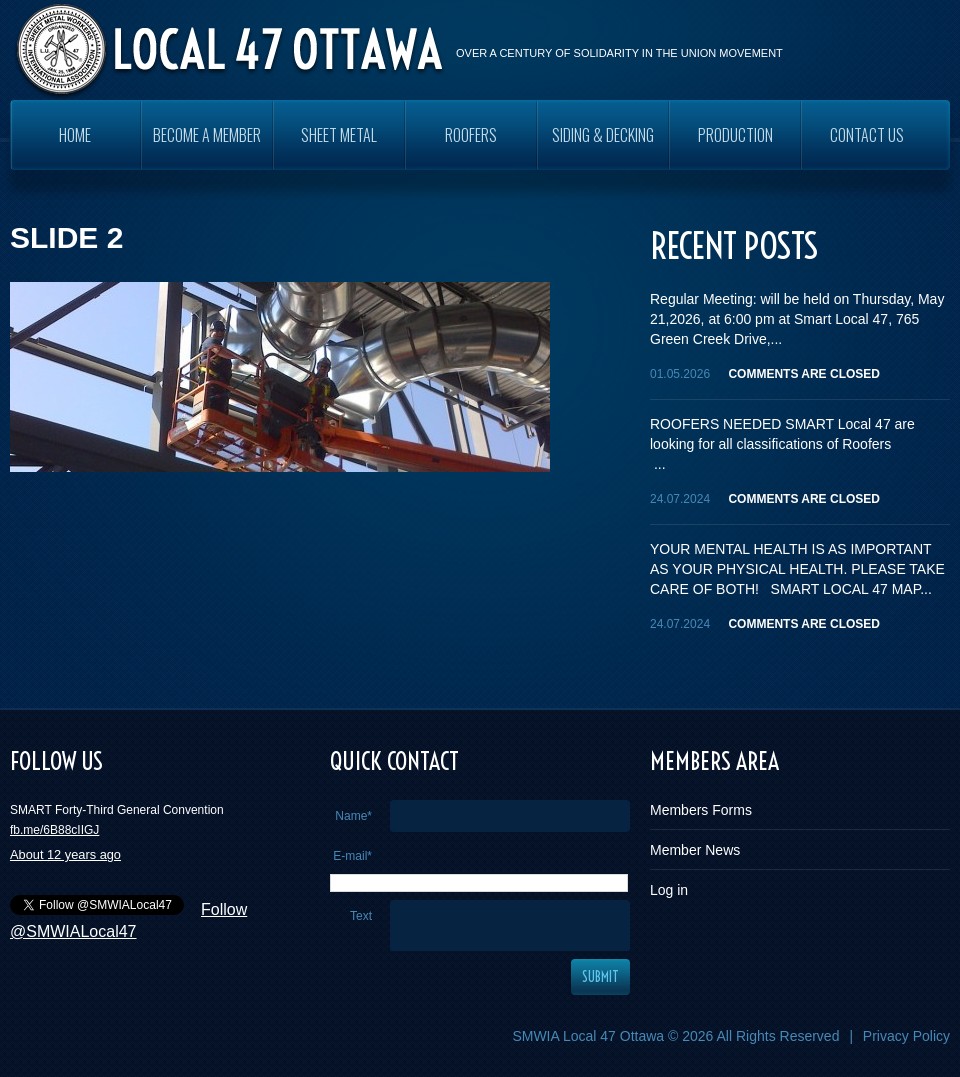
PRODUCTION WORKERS (735, 146)
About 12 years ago (65, 854)
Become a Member (207, 135)
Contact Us (867, 135)
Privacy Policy (906, 1036)
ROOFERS (471, 135)
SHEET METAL (339, 135)
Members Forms (701, 810)
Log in (669, 890)
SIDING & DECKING (603, 135)
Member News (695, 850)
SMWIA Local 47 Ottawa (588, 1036)
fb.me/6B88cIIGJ (54, 830)
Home (75, 135)
